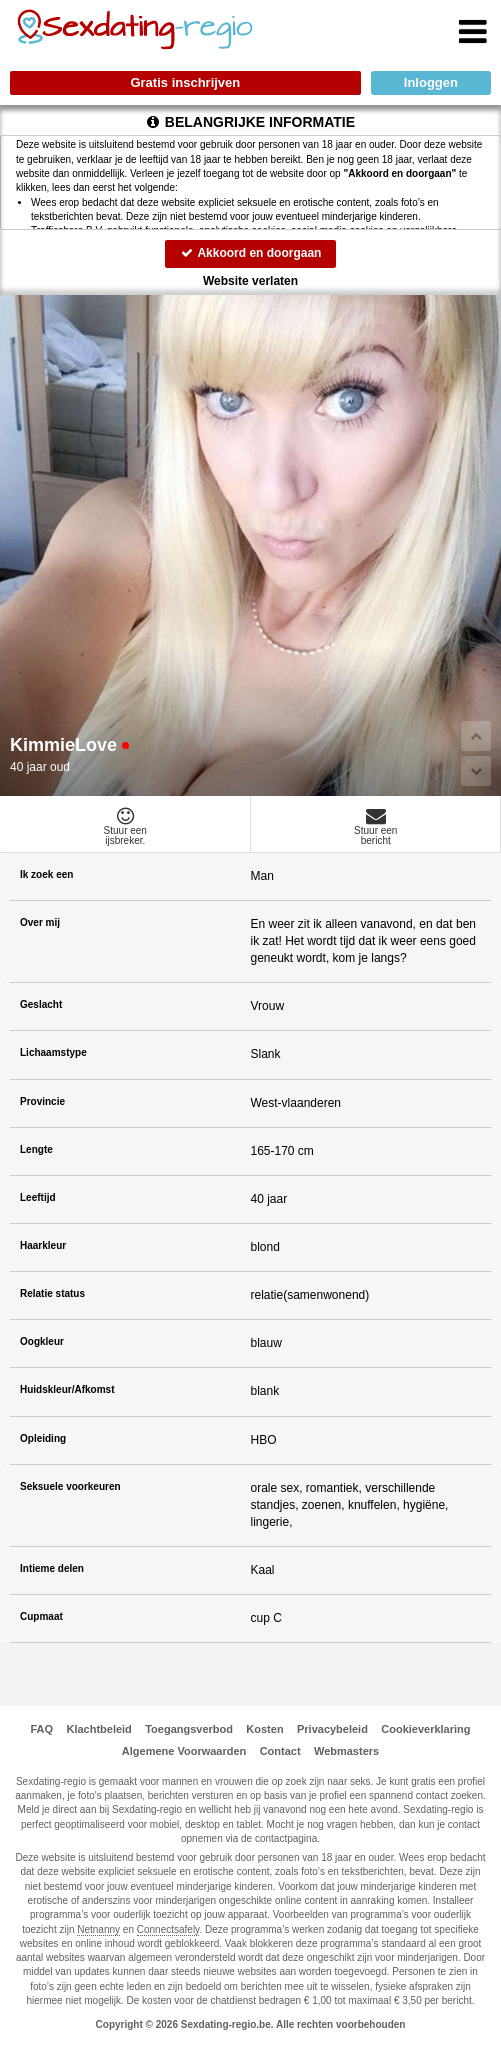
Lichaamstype (53, 1052)
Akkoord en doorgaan (251, 253)
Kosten (264, 1729)
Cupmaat (41, 1616)
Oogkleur (42, 1341)
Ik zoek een (46, 874)
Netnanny (98, 1929)
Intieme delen (52, 1568)
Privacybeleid (332, 1729)
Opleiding (43, 1438)
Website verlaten (250, 281)
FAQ (41, 1729)
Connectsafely (168, 1929)
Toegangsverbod (189, 1729)
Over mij (40, 922)
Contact (280, 1751)
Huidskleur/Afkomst (67, 1389)
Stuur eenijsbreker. (125, 826)
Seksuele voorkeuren (70, 1486)
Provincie (42, 1101)
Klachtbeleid (98, 1729)
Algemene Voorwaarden (184, 1751)
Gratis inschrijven (185, 82)
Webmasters (346, 1751)
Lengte (36, 1149)
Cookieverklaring (425, 1729)
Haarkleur (43, 1245)
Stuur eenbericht (376, 826)
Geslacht (41, 1004)
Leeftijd (38, 1197)
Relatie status (52, 1293)
